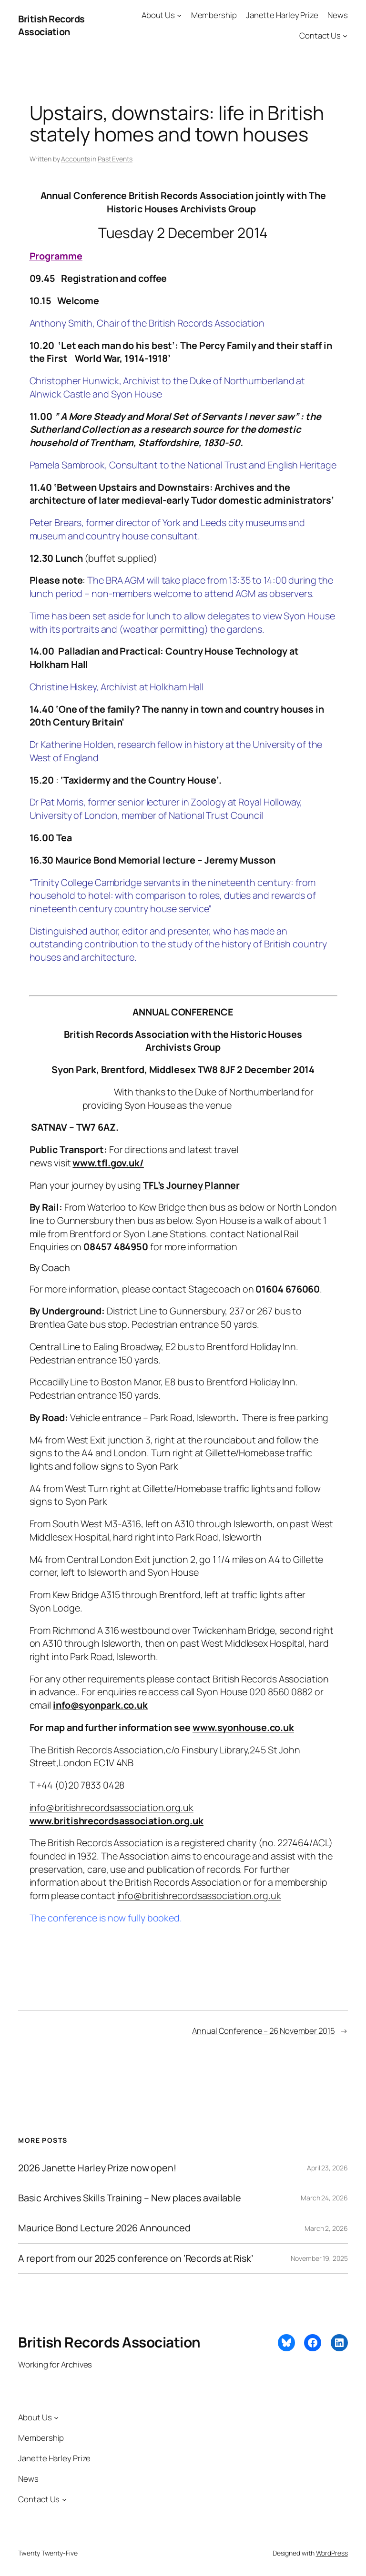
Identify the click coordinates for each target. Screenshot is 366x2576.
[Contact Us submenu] (345, 35)
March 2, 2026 (326, 2228)
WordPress (332, 2552)
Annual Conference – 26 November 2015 (263, 2030)
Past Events (115, 158)
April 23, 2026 (327, 2167)
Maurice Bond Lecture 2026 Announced (104, 2228)
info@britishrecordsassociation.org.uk (111, 1807)
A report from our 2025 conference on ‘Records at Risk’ (135, 2258)
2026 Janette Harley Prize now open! (97, 2168)
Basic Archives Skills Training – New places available (129, 2198)
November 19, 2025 (319, 2258)
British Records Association (51, 25)
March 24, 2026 (324, 2197)
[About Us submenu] (179, 15)
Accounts (75, 158)
